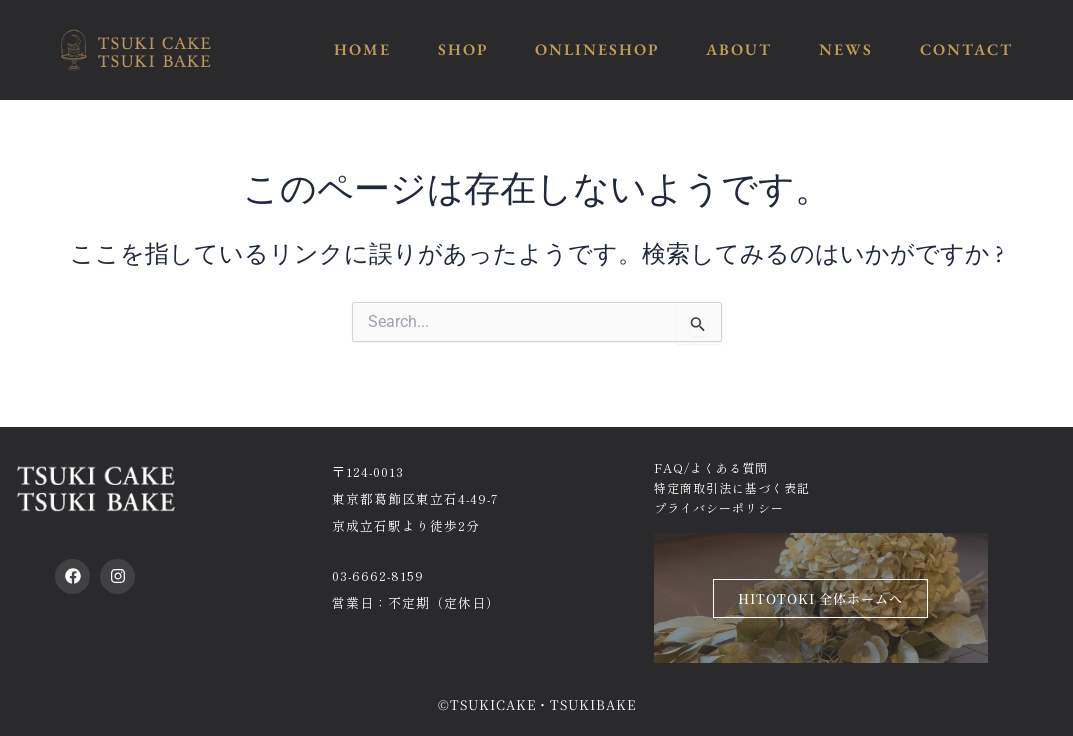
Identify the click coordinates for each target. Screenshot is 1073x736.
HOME (362, 49)
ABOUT (739, 49)
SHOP (463, 49)
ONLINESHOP (597, 49)
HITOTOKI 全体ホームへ (820, 598)
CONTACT (966, 49)
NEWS (846, 49)
